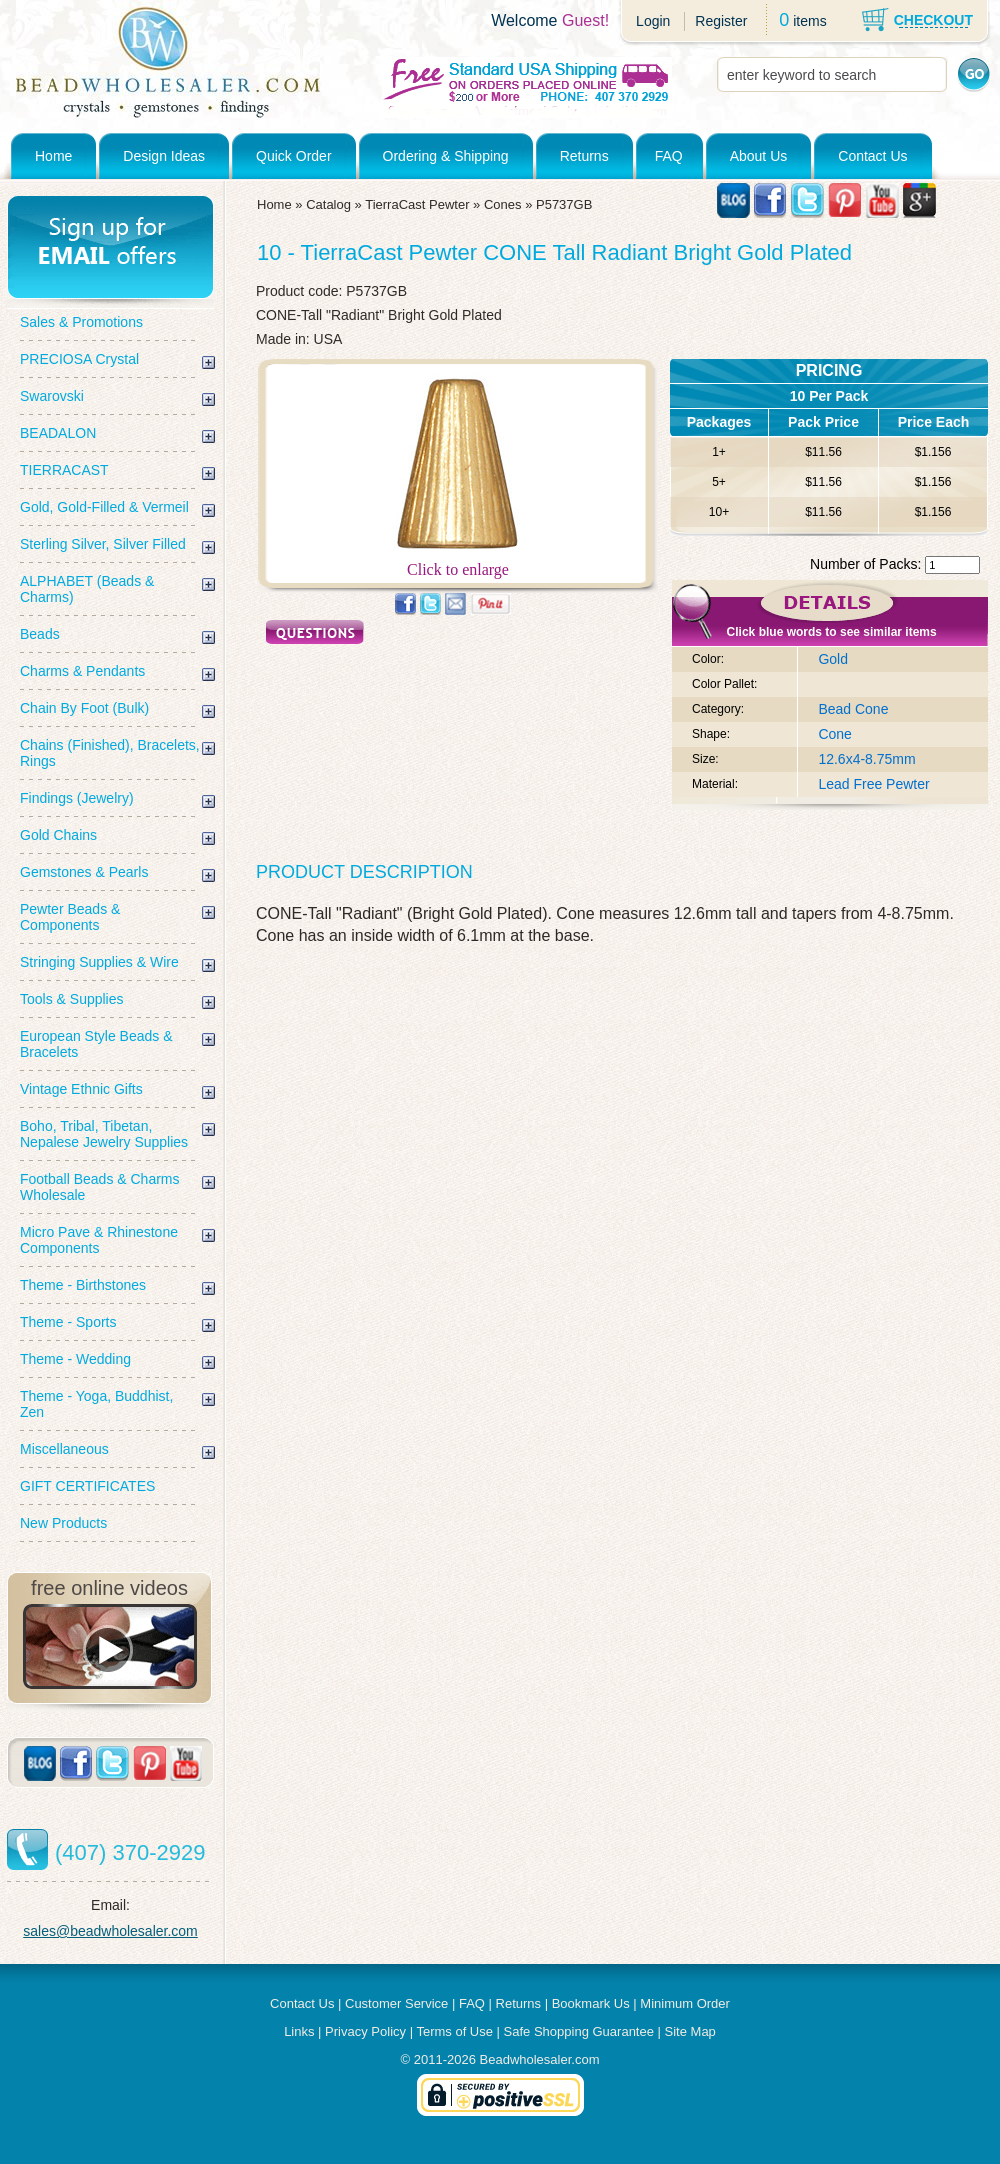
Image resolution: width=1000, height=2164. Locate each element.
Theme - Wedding (75, 1359)
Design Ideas (164, 156)
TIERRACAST (64, 470)
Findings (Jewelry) (77, 798)
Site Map (690, 2031)
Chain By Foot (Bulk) (84, 708)
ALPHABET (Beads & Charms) (87, 589)
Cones (503, 204)
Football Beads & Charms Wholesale (100, 1187)
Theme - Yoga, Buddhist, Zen (96, 1404)
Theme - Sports (68, 1322)
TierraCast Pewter (417, 204)
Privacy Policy (365, 2031)
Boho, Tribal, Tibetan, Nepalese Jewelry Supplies (104, 1134)
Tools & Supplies (72, 999)
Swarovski (52, 396)
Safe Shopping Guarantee (579, 2031)
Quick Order (293, 156)
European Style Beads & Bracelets (96, 1044)
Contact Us (872, 156)
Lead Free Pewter (873, 784)
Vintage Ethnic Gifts (81, 1089)
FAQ (669, 156)
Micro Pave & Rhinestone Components (99, 1240)
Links (299, 2031)
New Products (63, 1523)
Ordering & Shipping (446, 156)
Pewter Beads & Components (70, 917)
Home (53, 156)
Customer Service (396, 2003)
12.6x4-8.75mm (866, 759)
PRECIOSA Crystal (79, 359)
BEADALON (58, 433)
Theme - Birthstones (83, 1285)
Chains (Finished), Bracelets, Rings (110, 753)
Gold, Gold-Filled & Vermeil (104, 507)
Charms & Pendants (82, 671)
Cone (834, 734)
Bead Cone (853, 709)
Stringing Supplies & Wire (99, 962)
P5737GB (564, 204)
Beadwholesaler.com (540, 2059)
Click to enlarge (458, 562)
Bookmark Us (591, 2003)
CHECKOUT (933, 20)
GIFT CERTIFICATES (87, 1486)
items (809, 21)
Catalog (328, 204)
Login (653, 21)
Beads (40, 634)
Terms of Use (454, 2031)
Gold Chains (58, 835)
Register (721, 21)
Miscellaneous (64, 1449)
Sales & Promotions (81, 322)
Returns (584, 156)
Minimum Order (685, 2003)
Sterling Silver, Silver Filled (103, 544)
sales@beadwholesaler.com (110, 1931)
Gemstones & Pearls (84, 872)
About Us (759, 156)
